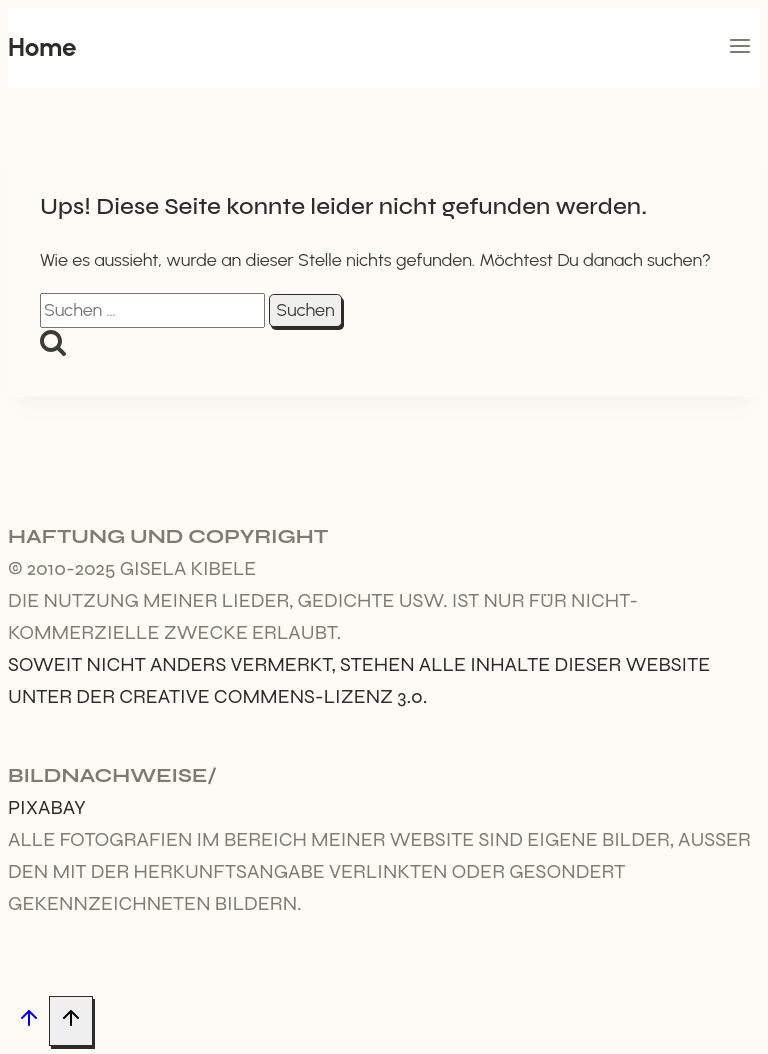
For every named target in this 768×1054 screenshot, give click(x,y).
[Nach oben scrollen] (28, 1021)
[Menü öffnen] (739, 48)
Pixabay (47, 807)
